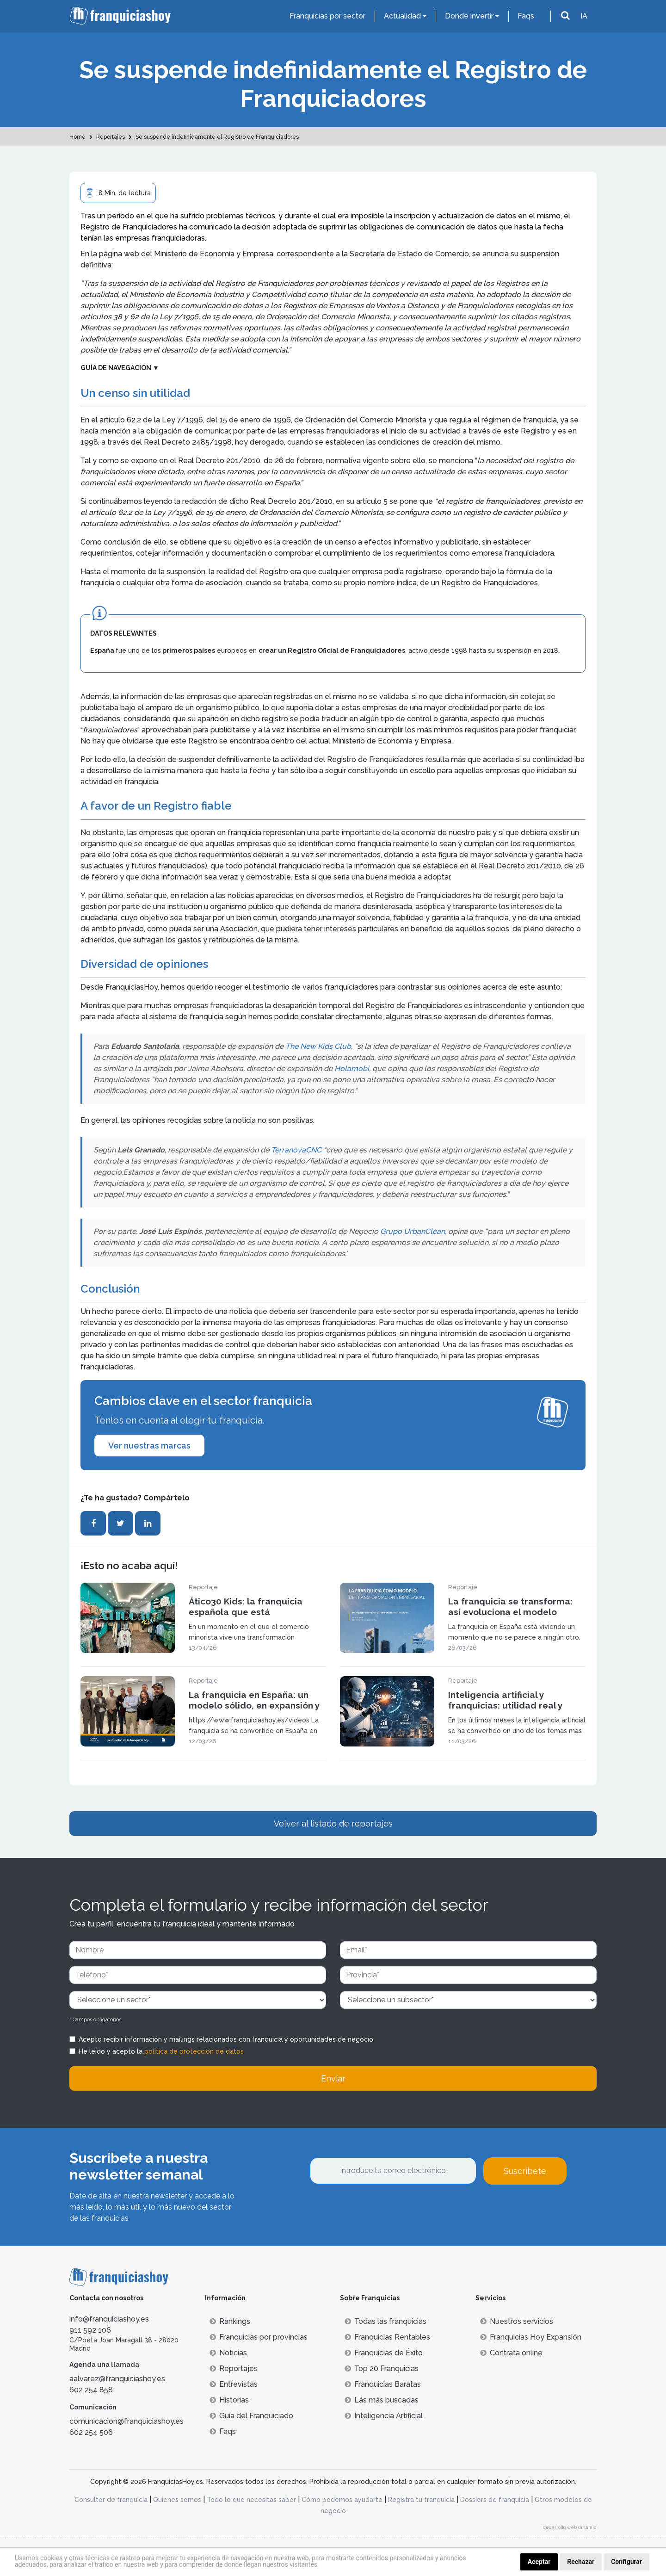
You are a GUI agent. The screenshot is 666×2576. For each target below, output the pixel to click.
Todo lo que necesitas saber (251, 2499)
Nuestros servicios (516, 2321)
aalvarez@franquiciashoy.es (117, 2378)
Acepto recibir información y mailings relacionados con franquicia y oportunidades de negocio (226, 2039)
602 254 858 (91, 2389)
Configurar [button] (626, 2561)
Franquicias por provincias (259, 2337)
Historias (229, 2400)
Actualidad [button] (402, 16)
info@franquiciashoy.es (109, 2319)
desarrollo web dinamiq (570, 2527)
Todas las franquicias (385, 2321)
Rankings (230, 2321)
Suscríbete (525, 2171)
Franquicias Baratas (383, 2384)
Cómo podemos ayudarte (342, 2499)
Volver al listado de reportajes (333, 1823)
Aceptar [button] (539, 2561)
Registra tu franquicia (421, 2499)
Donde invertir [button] (469, 16)
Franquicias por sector (327, 16)
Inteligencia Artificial (384, 2415)
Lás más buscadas (382, 2400)
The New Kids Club (318, 1046)
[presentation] (380, 2210)
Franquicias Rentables (387, 2337)
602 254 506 (91, 2432)
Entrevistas (234, 2384)
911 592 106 (90, 2330)
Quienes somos (177, 2499)
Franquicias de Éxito (384, 2352)
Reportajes (234, 2368)
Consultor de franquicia (111, 2499)
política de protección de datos (194, 2051)
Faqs (526, 16)
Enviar (333, 2078)
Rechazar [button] (580, 2561)
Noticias (228, 2352)
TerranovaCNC (296, 1150)
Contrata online (511, 2352)
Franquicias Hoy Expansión (530, 2337)
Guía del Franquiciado (251, 2415)
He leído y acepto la (161, 2051)
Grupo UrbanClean (412, 1231)
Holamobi (351, 1068)
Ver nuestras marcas (149, 1445)
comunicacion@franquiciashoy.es (126, 2421)
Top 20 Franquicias (382, 2368)
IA (583, 16)
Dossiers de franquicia (494, 2499)
